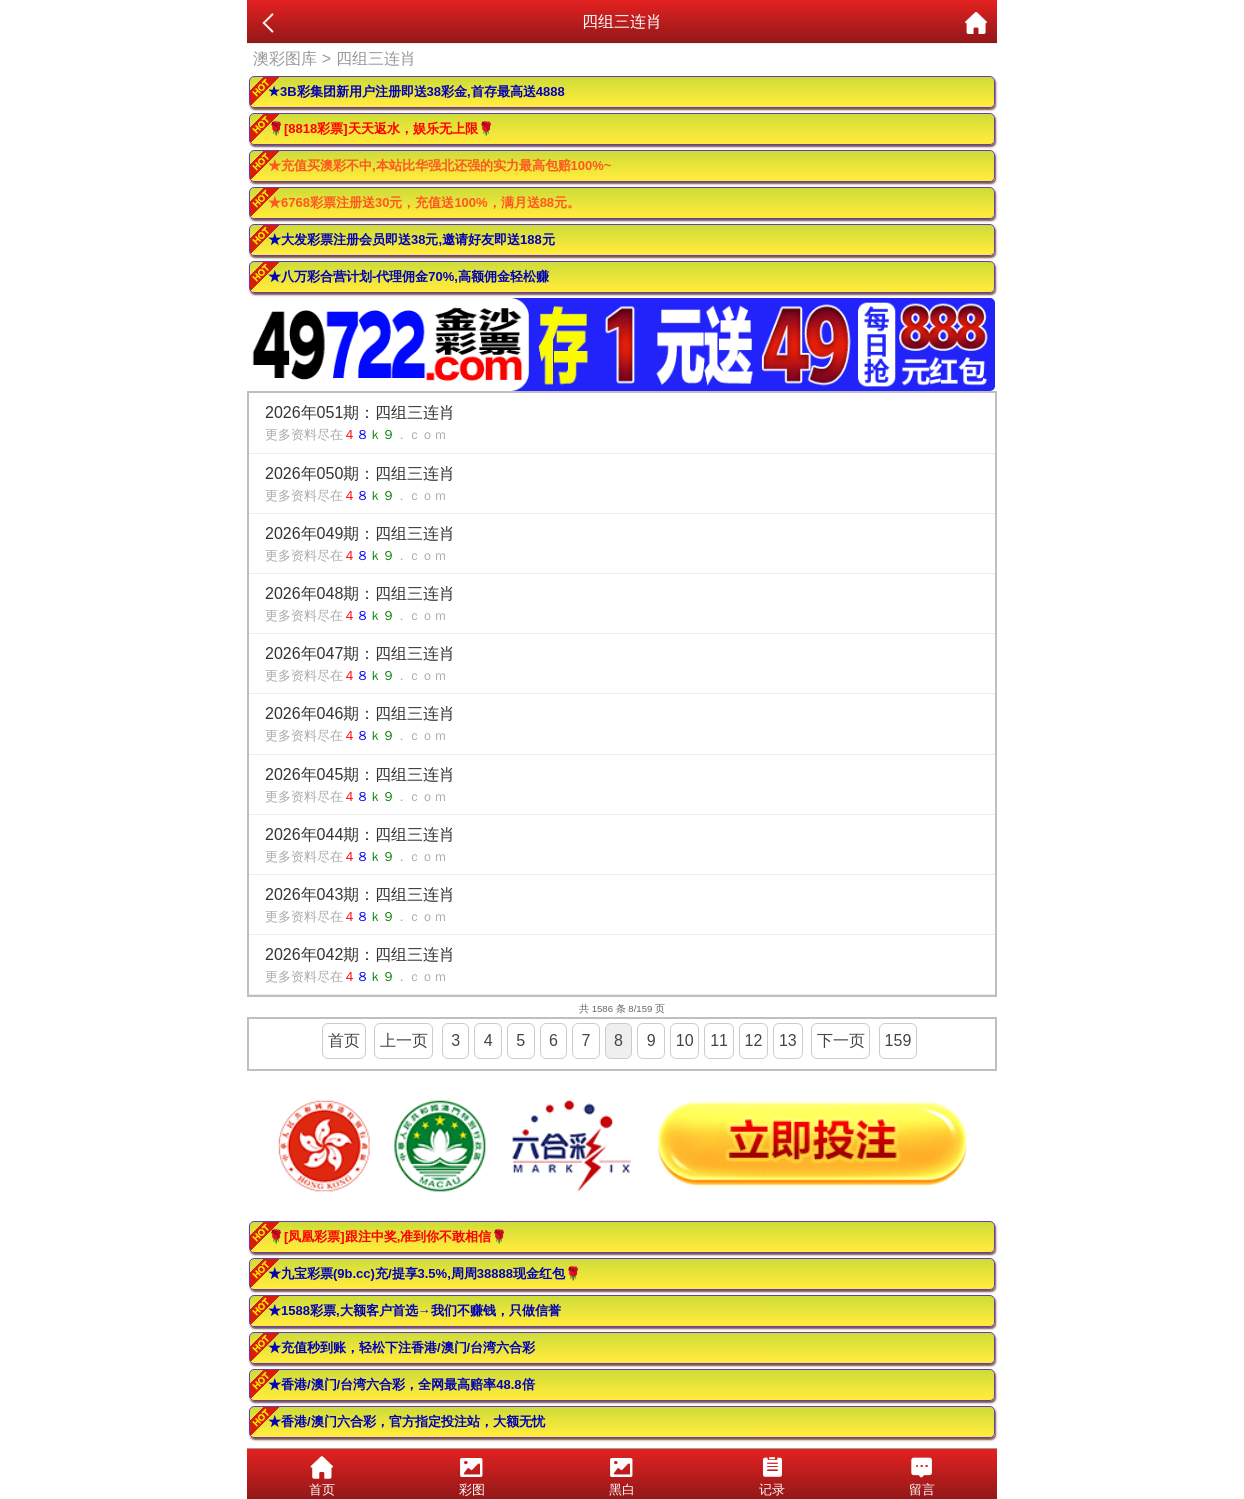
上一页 (404, 1040)
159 (898, 1040)
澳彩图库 (285, 58)
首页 (344, 1040)
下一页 (841, 1040)
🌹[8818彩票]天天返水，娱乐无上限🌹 (381, 128)
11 (719, 1040)
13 (788, 1040)
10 (685, 1040)
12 (754, 1040)
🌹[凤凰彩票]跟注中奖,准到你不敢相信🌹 (387, 1236)
